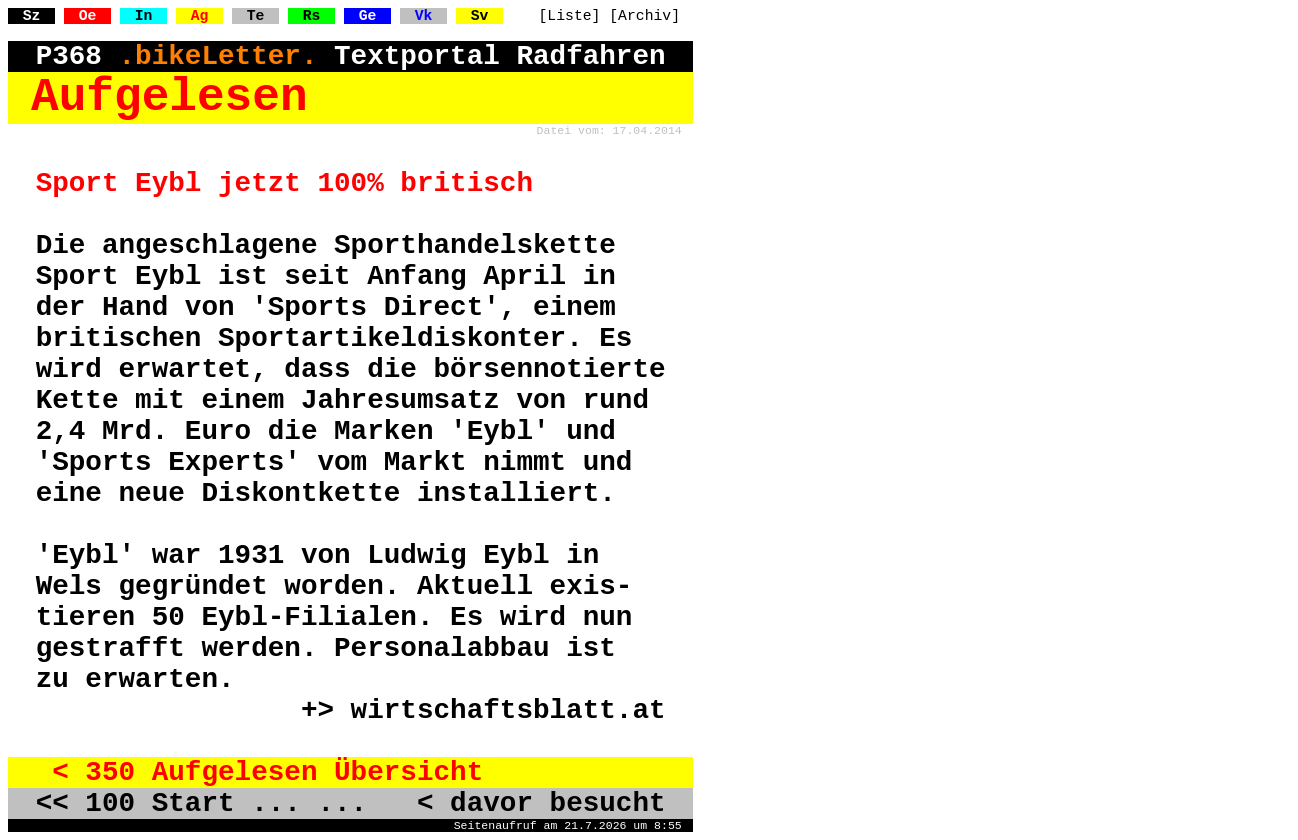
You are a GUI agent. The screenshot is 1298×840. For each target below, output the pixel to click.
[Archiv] (644, 16)
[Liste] (570, 16)
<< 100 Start (135, 803)
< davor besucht (525, 803)
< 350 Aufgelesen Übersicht (260, 772)
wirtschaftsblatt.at (508, 710)
